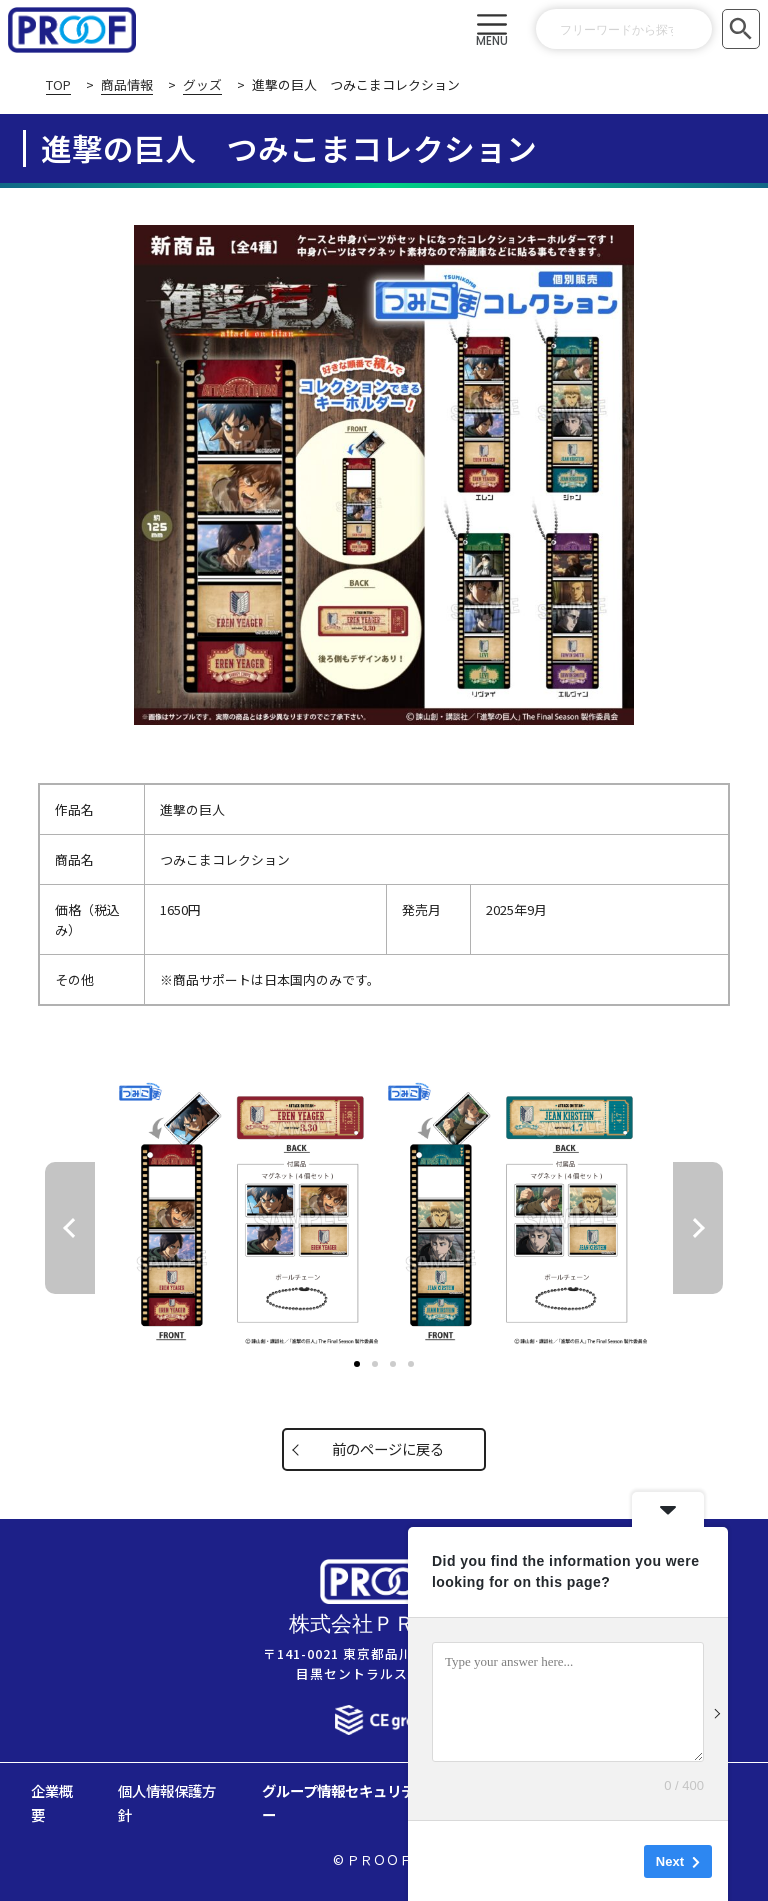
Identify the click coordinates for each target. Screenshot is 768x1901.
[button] (492, 30)
